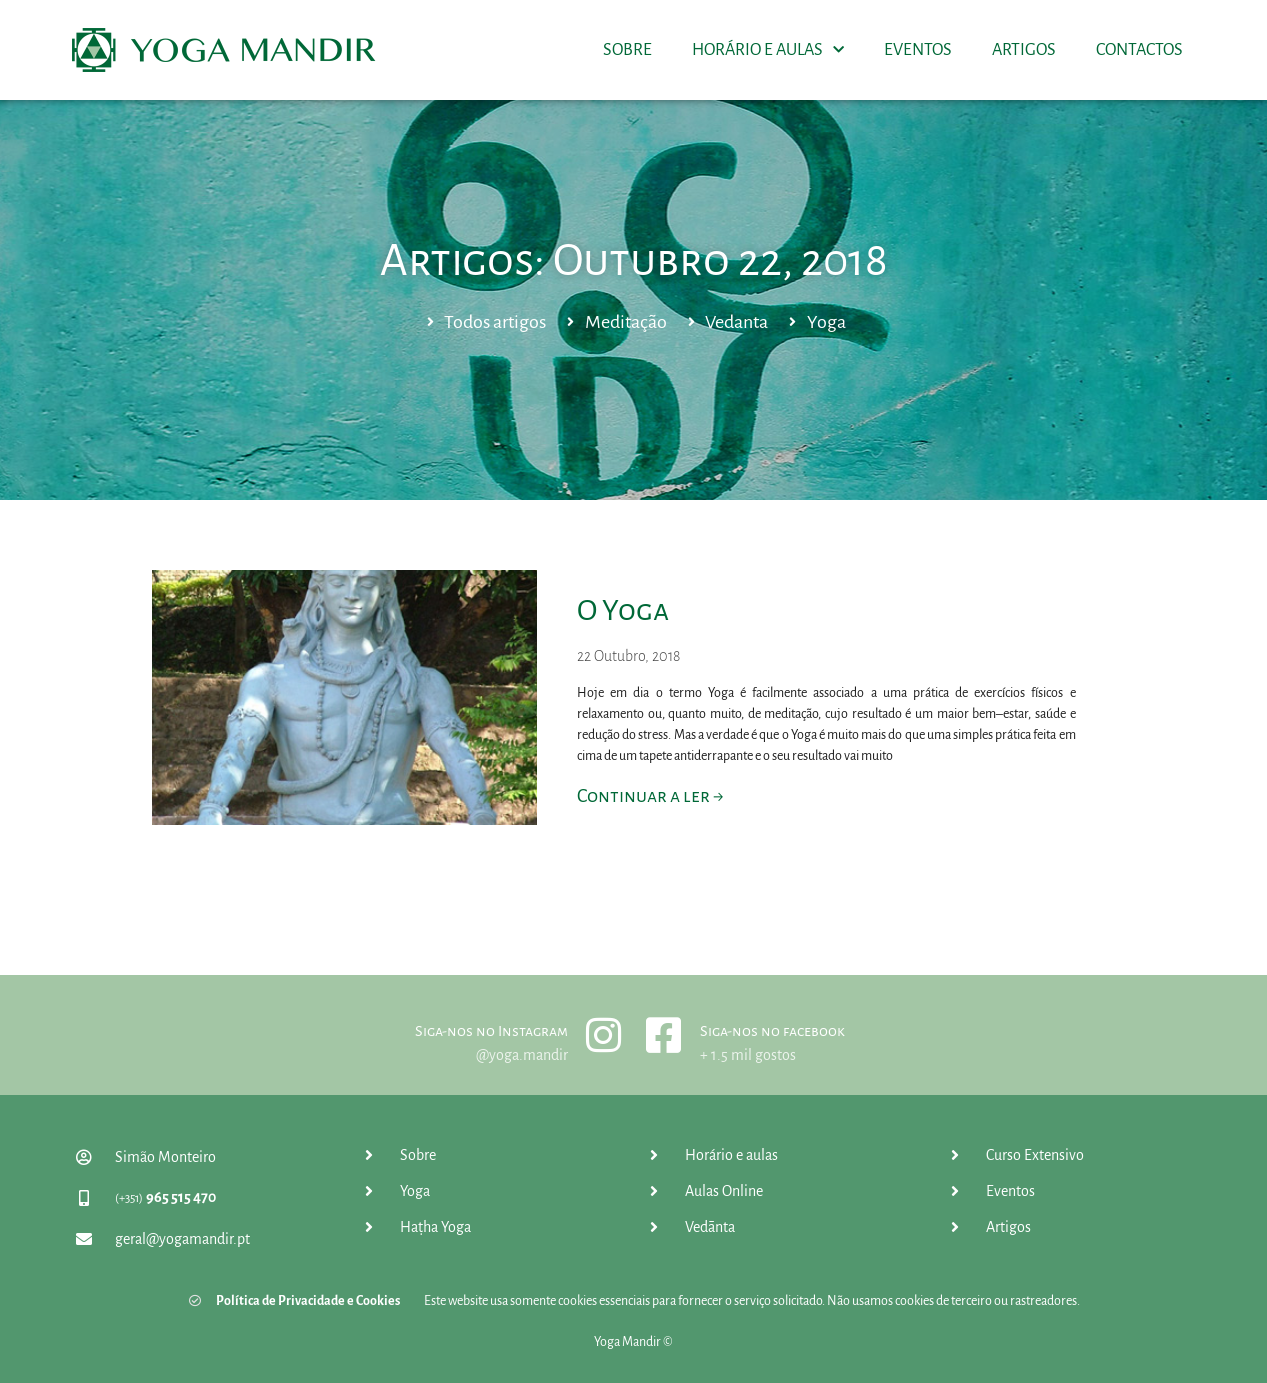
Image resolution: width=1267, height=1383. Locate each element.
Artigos (1024, 50)
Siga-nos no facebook (772, 1031)
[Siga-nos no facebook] (664, 1035)
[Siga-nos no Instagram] (604, 1035)
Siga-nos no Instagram (491, 1031)
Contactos (1139, 50)
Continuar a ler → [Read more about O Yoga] (650, 796)
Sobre (627, 50)
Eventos (918, 50)
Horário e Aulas (768, 50)
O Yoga (623, 610)
